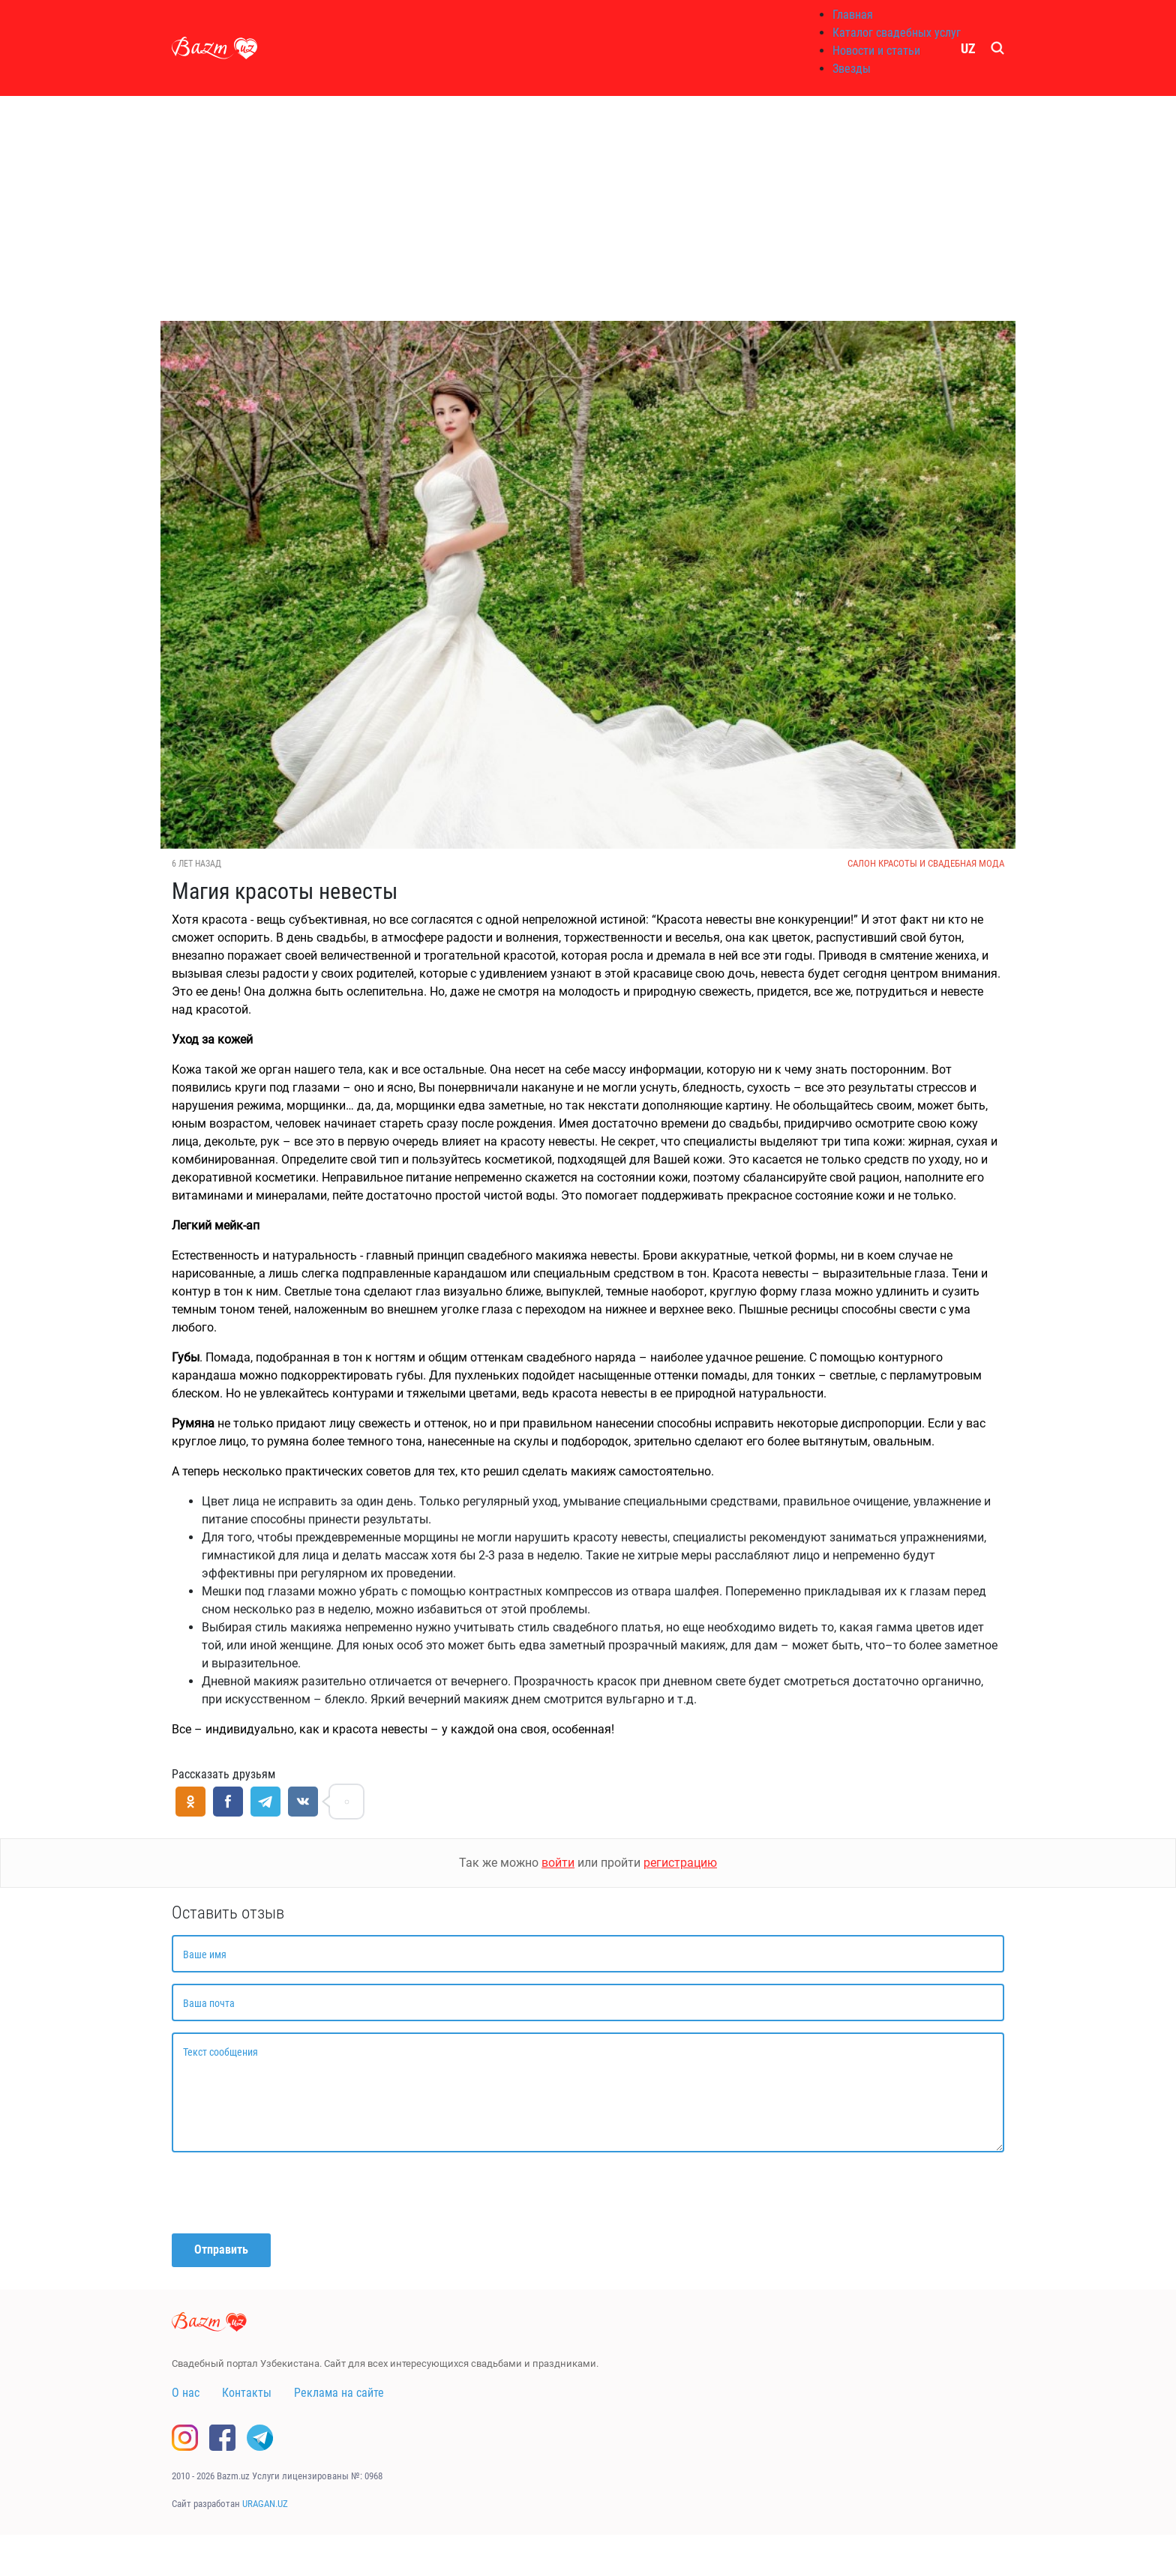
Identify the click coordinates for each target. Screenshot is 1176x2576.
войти (558, 1863)
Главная (852, 14)
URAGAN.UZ (265, 2503)
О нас (186, 2393)
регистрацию (680, 1863)
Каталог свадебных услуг (896, 32)
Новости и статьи (876, 50)
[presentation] (286, 2193)
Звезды (851, 68)
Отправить (221, 2249)
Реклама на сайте (339, 2393)
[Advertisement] (588, 208)
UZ (968, 48)
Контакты (247, 2393)
